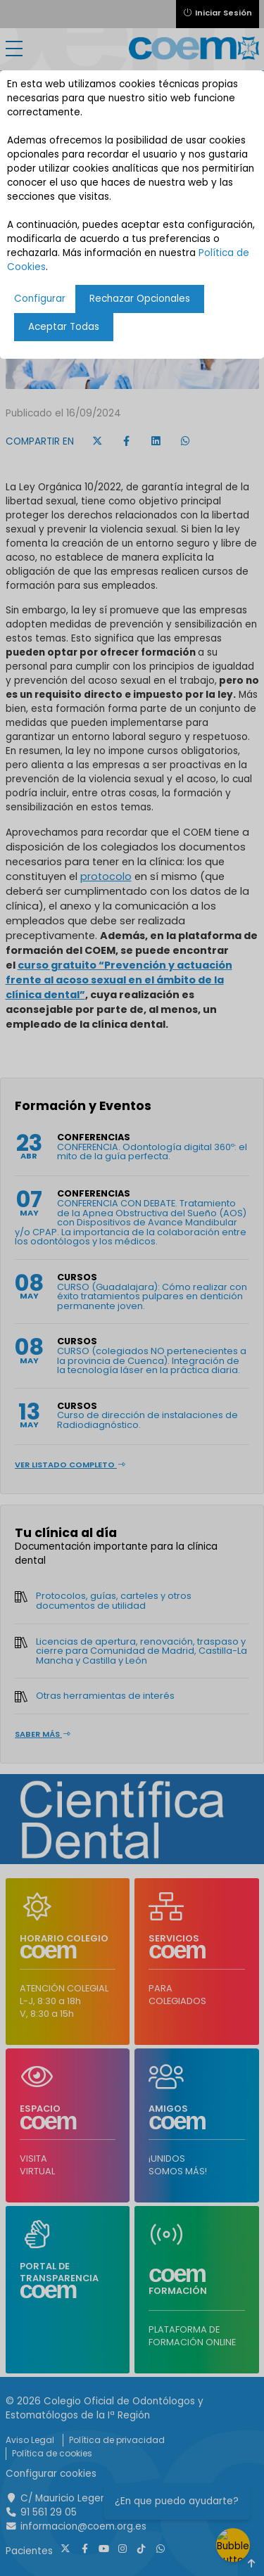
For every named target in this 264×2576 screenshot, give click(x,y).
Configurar (39, 298)
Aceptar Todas (63, 326)
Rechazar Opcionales (139, 298)
